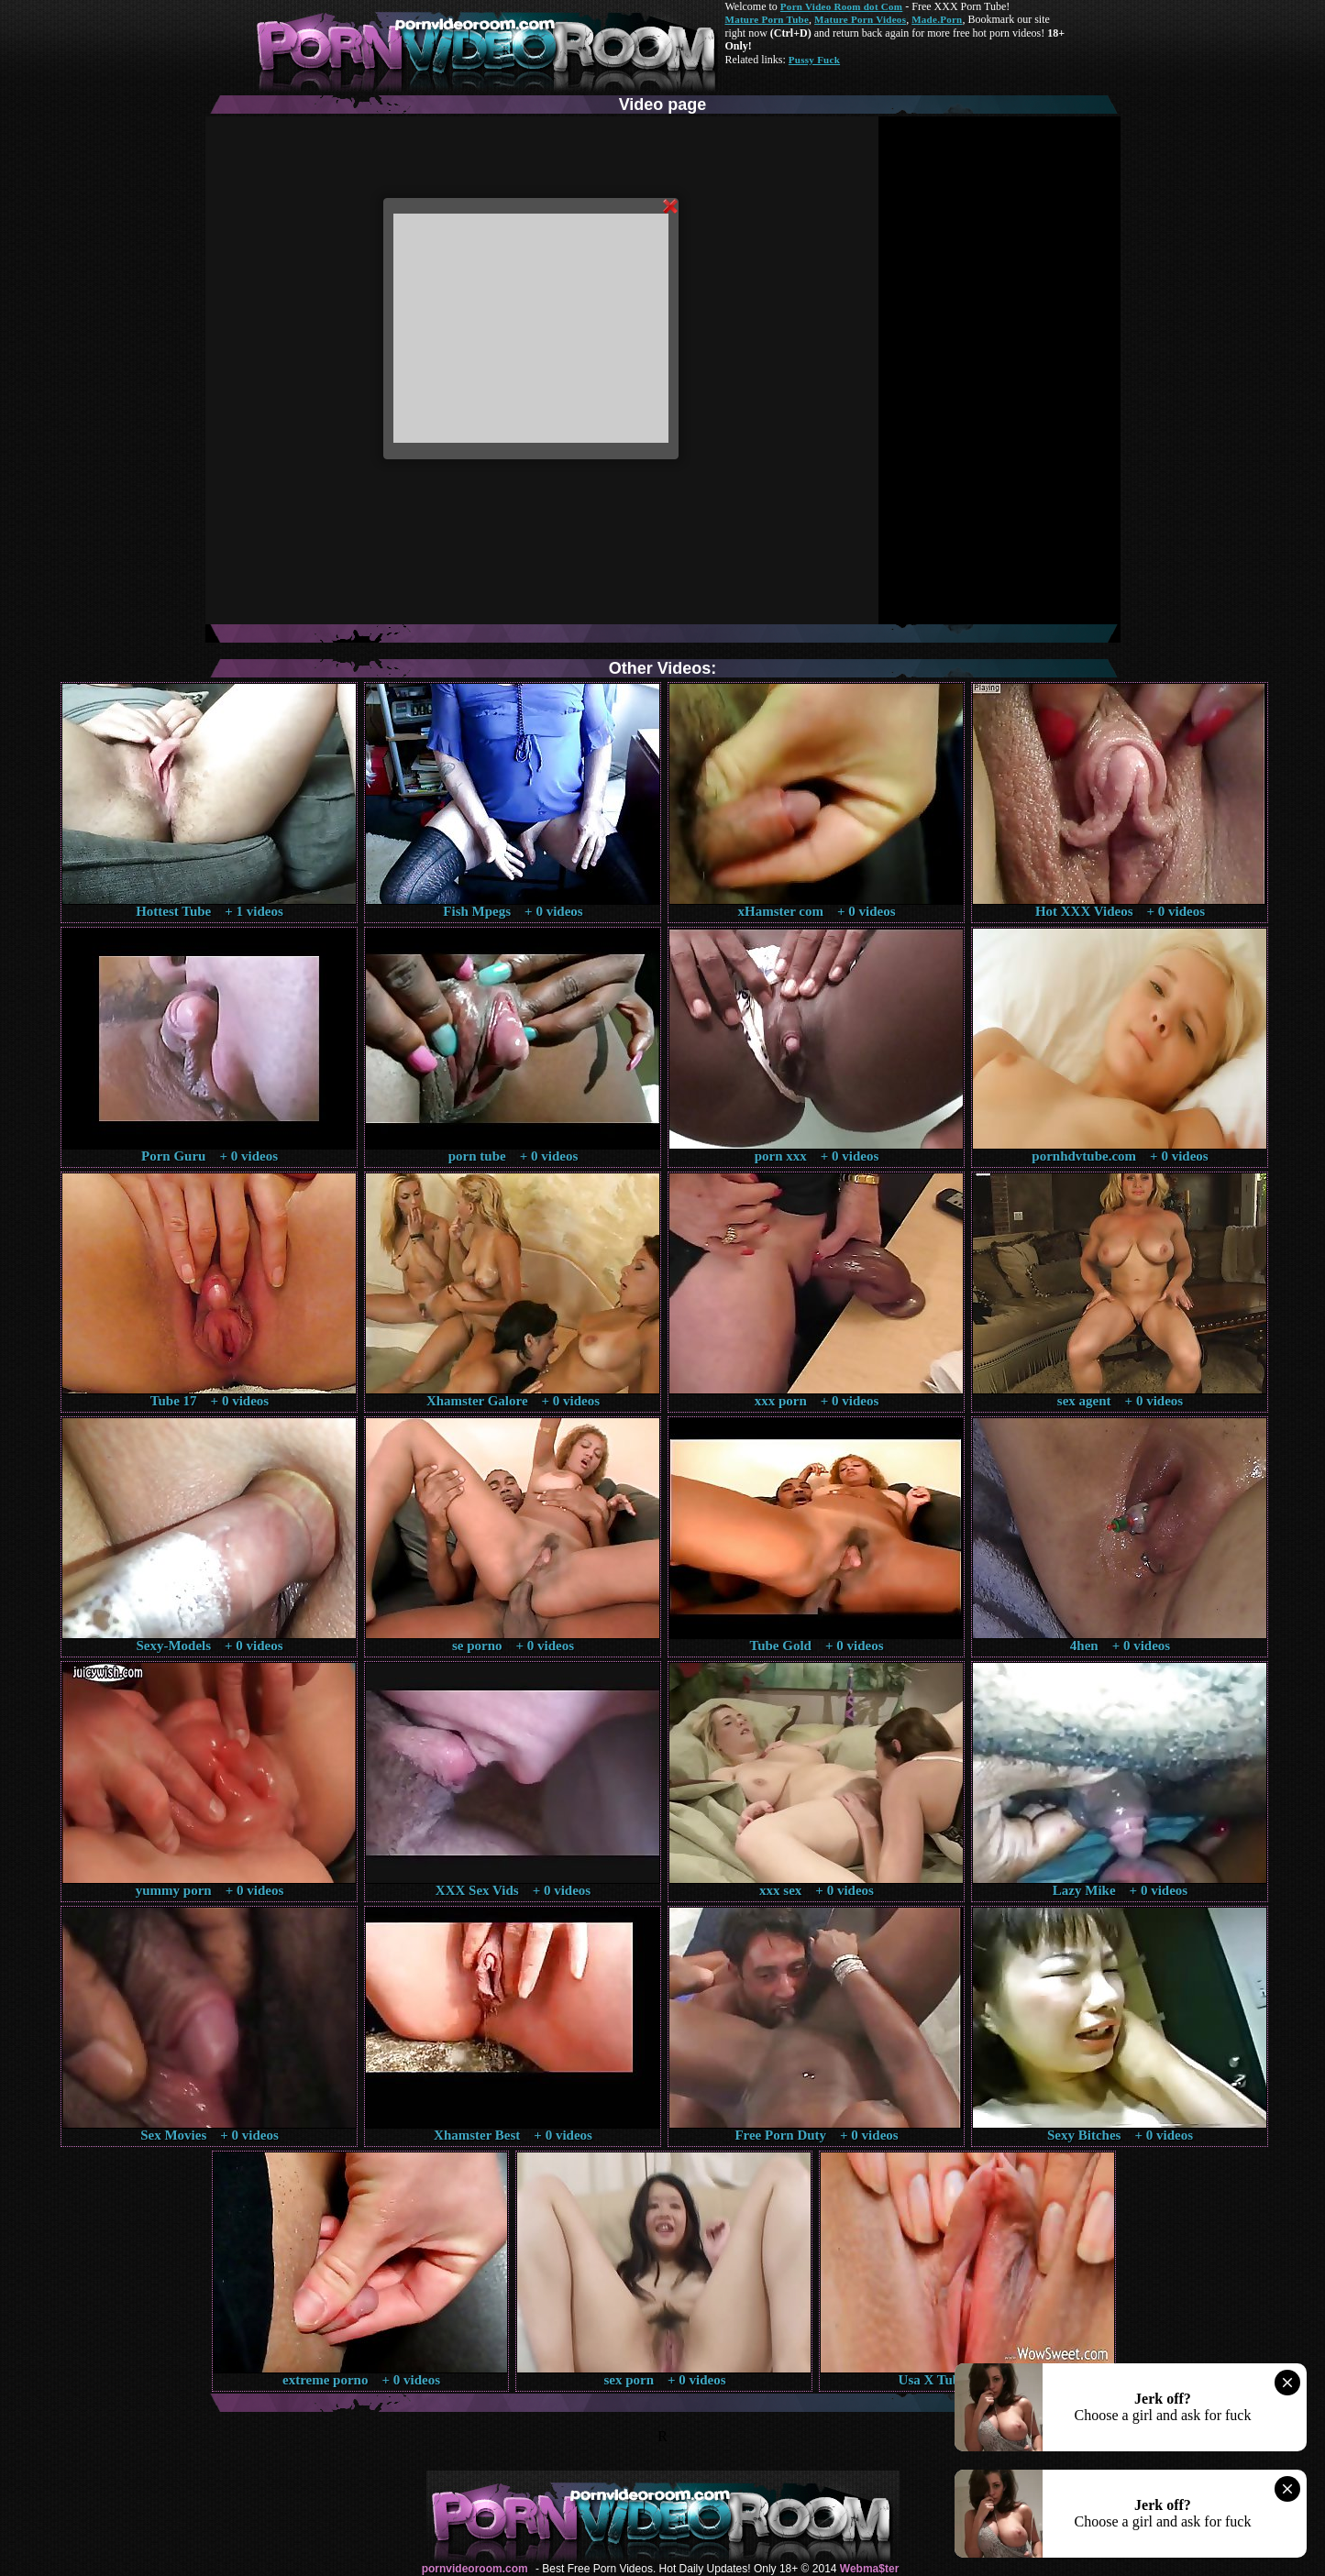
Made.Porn (936, 19)
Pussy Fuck (814, 59)
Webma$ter (869, 2568)
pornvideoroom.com (475, 2568)
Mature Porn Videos (860, 19)
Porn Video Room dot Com (841, 6)
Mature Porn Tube (767, 19)
